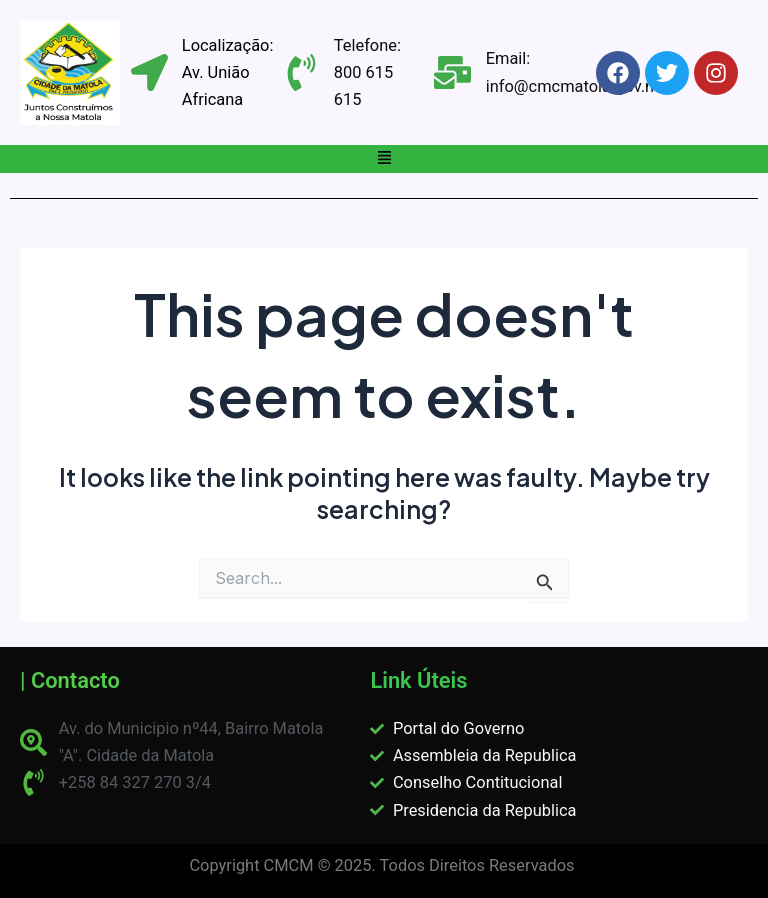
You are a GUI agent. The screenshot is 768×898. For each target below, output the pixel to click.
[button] (384, 159)
